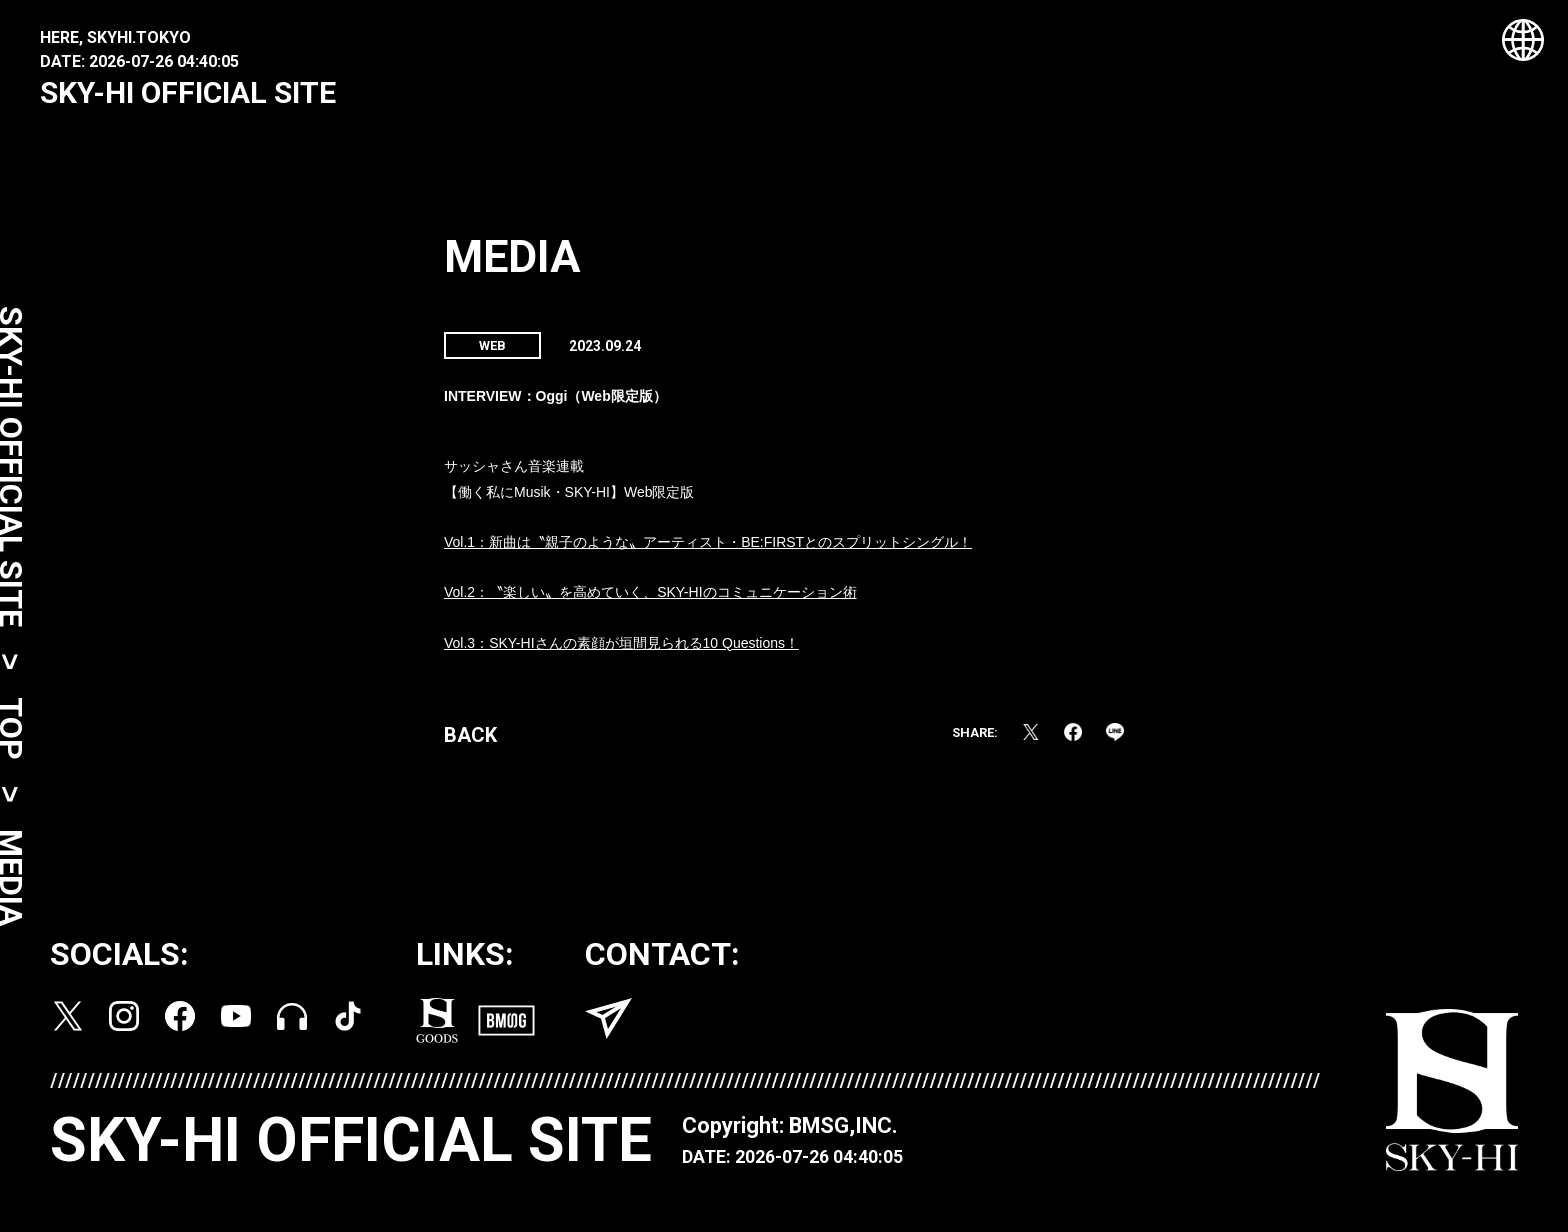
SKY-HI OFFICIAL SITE (188, 92)
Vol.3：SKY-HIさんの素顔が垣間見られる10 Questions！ (621, 652)
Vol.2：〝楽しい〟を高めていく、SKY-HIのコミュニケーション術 (650, 601)
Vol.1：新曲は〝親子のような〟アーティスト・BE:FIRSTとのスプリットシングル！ (708, 551)
